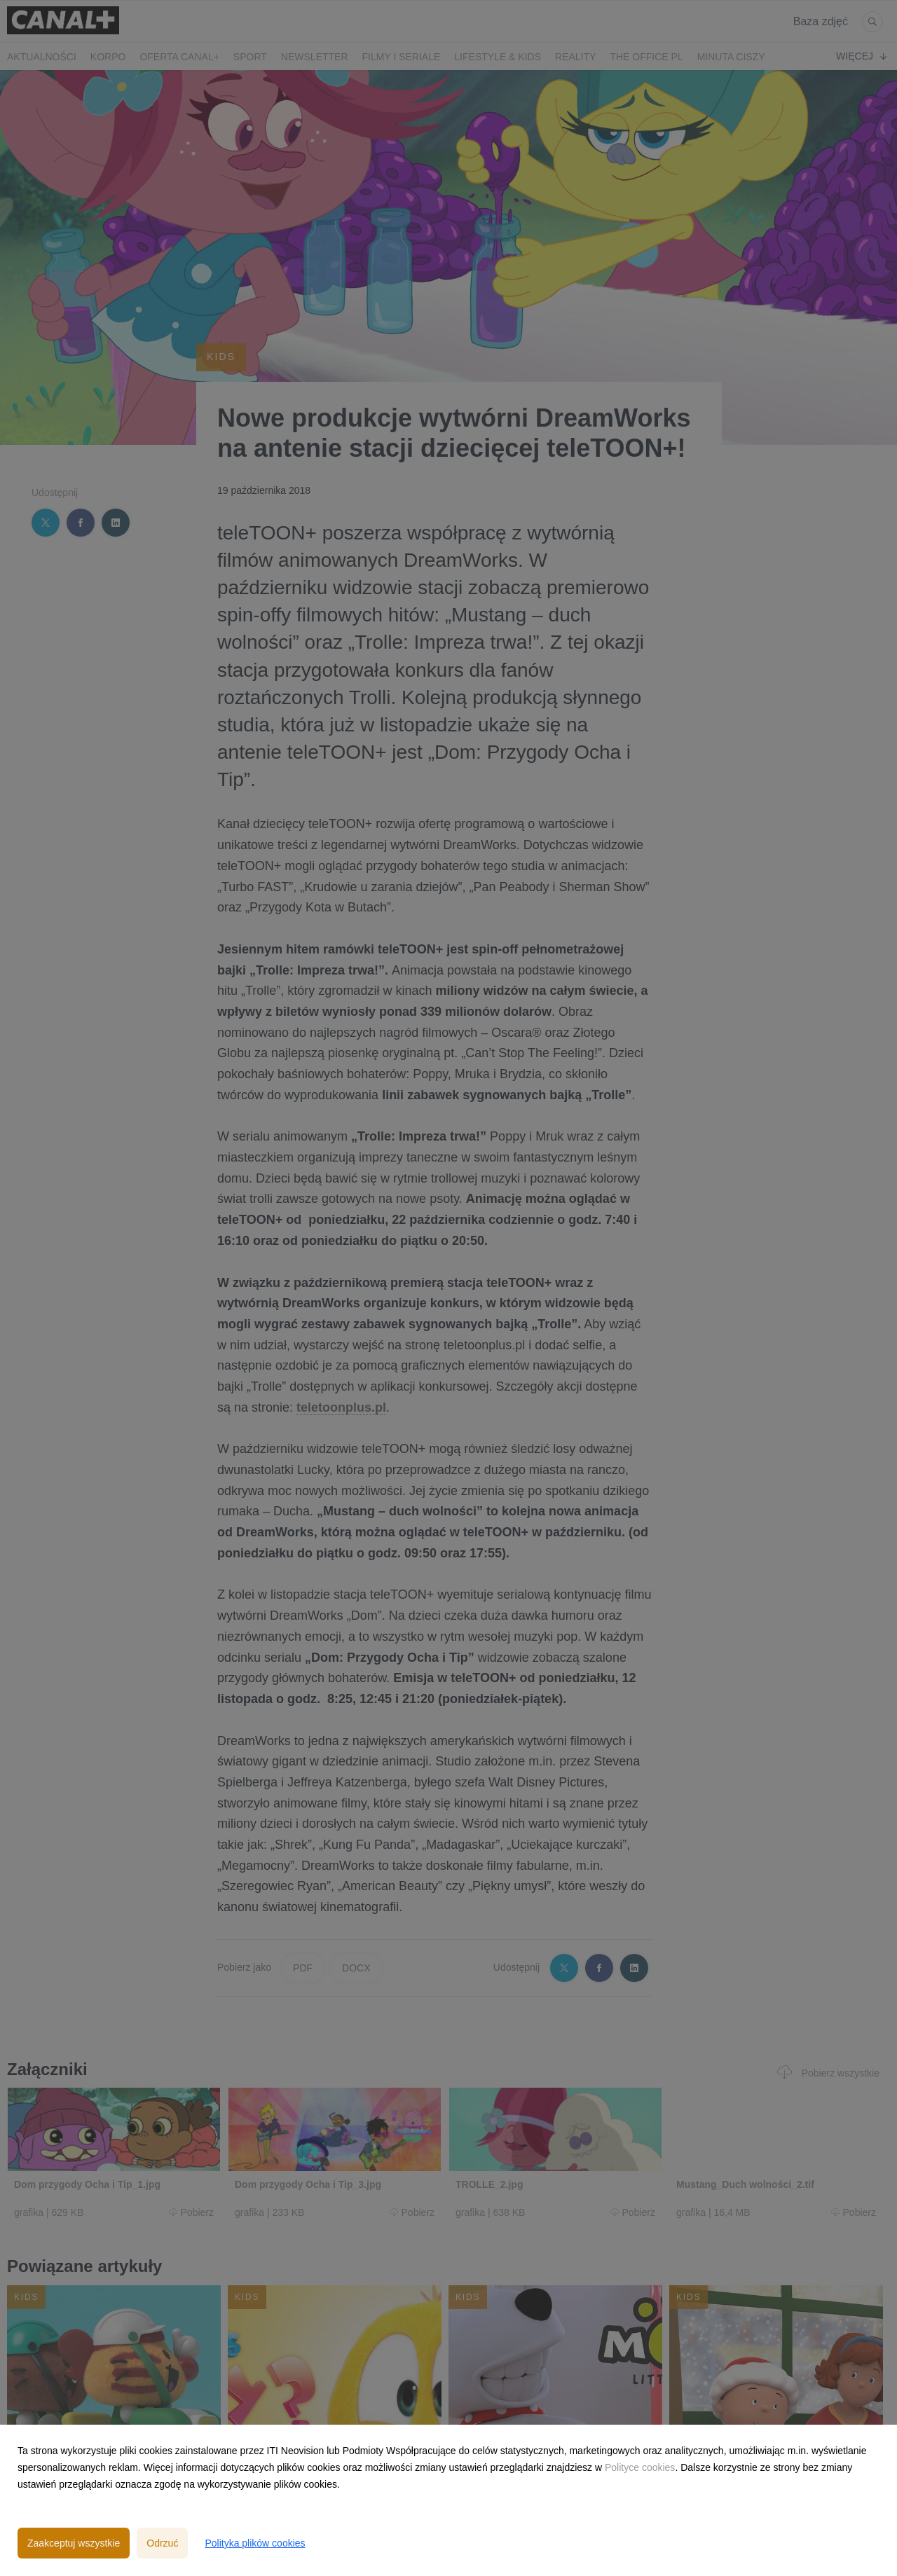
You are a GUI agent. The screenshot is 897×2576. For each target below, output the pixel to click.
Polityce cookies (640, 2467)
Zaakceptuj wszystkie (73, 2543)
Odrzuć (162, 2543)
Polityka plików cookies (255, 2543)
